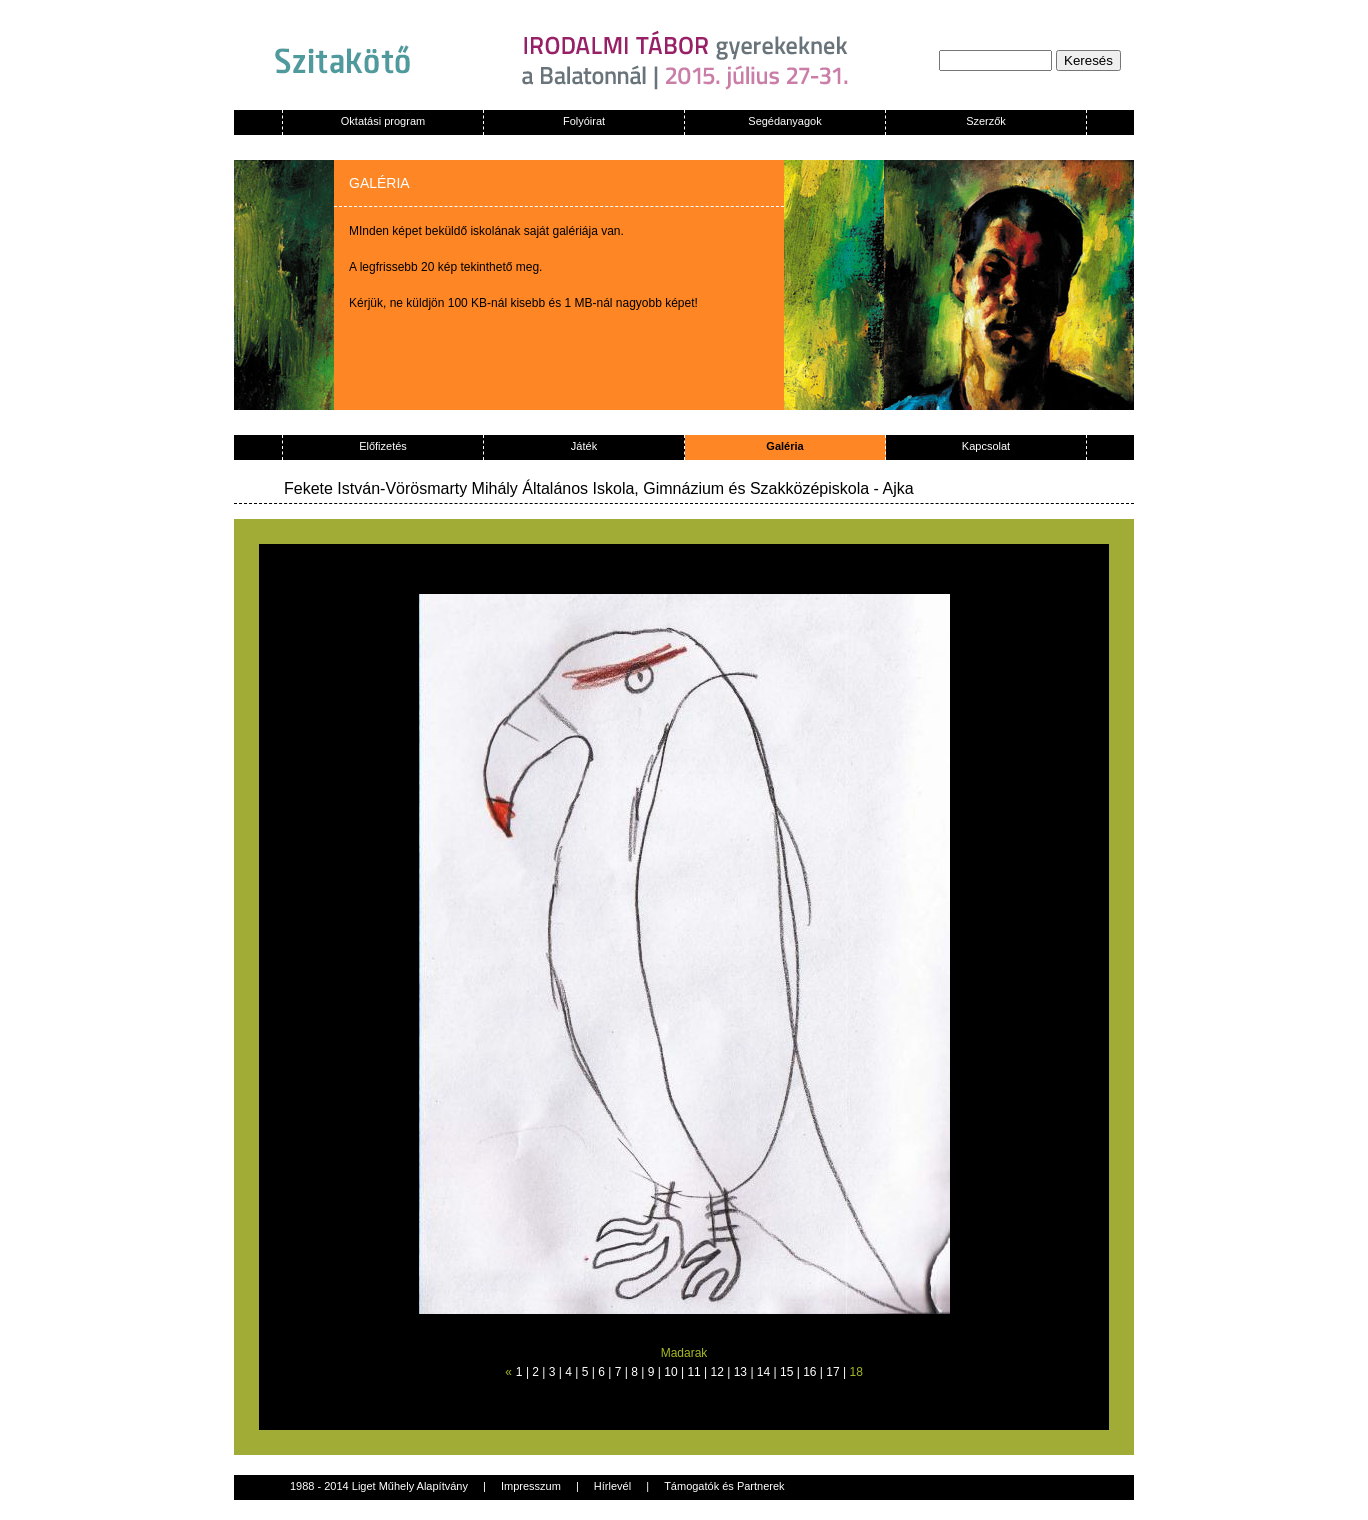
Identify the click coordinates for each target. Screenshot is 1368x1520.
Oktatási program (383, 121)
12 (717, 1372)
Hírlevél (612, 1486)
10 (670, 1372)
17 (832, 1372)
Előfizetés (383, 446)
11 (693, 1372)
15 (786, 1372)
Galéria (784, 446)
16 (809, 1372)
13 (740, 1372)
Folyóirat (584, 121)
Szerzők (986, 121)
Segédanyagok (784, 121)
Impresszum (531, 1486)
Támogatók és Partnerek (724, 1486)
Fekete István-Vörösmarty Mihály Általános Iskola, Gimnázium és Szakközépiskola (576, 488)
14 (763, 1372)
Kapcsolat (986, 446)
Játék (584, 446)
